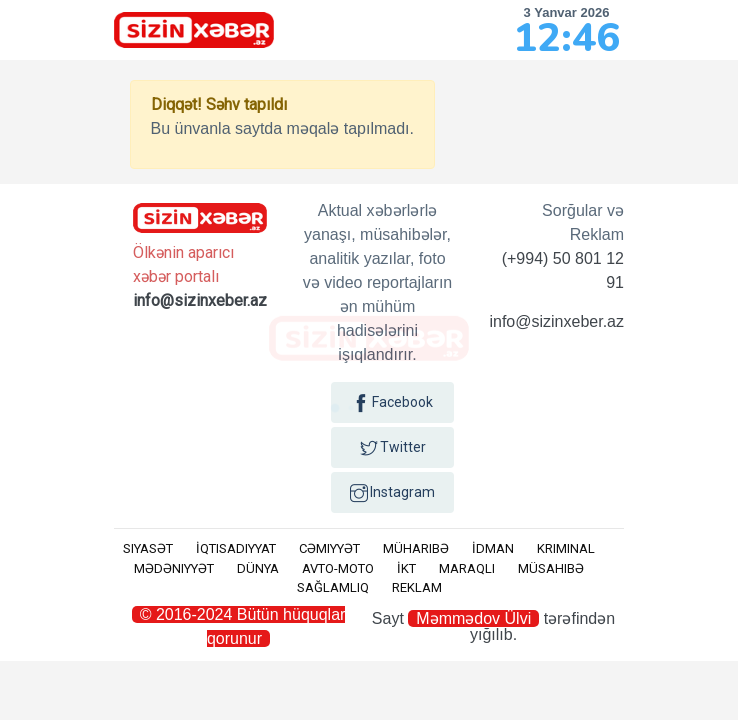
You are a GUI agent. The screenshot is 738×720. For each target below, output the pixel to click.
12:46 (566, 38)
